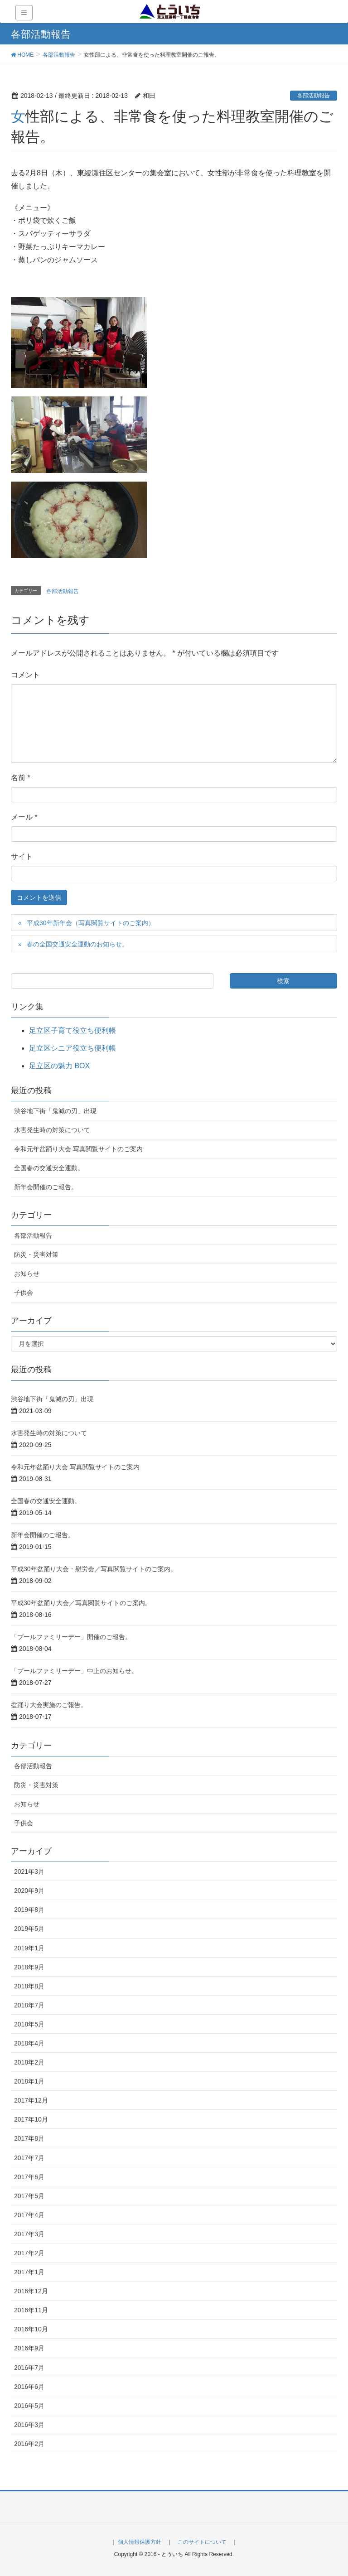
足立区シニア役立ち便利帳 (72, 1048)
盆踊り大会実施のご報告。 (49, 1704)
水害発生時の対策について (52, 1130)
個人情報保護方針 (139, 2542)
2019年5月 (29, 1928)
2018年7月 (29, 2005)
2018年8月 (29, 1986)
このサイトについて (202, 2542)
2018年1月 (29, 2081)
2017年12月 (31, 2100)
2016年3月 (29, 2424)
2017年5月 (29, 2196)
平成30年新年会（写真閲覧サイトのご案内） (91, 922)
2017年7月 (29, 2157)
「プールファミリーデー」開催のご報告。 (71, 1636)
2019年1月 (29, 1948)
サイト (22, 856)
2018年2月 (29, 2062)
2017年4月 (29, 2215)
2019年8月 (29, 1909)
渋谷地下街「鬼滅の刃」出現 (55, 1110)
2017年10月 (31, 2119)
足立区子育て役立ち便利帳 (72, 1030)
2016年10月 (31, 2329)
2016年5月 (29, 2405)
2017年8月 (29, 2138)
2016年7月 (29, 2367)
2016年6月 (29, 2386)
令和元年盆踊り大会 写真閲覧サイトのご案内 (78, 1149)
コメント (25, 675)
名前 (20, 777)
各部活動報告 (313, 95)
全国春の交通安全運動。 (49, 1168)
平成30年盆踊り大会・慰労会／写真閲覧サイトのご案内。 (94, 1569)
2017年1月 (29, 2272)
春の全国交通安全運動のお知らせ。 (77, 944)
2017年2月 (29, 2253)
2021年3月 (29, 1871)
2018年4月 (29, 2043)
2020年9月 (29, 1890)
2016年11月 (31, 2310)
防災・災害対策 (36, 1254)
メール (24, 817)
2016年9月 (29, 2348)
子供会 (23, 1292)
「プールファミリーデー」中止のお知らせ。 (74, 1670)
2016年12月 (31, 2291)
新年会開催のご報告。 (45, 1187)
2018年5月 (29, 2024)
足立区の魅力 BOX (59, 1066)
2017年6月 (29, 2176)
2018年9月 (29, 1967)
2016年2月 (29, 2443)
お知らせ (26, 1273)
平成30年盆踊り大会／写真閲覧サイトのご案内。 (81, 1602)
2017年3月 (29, 2234)
